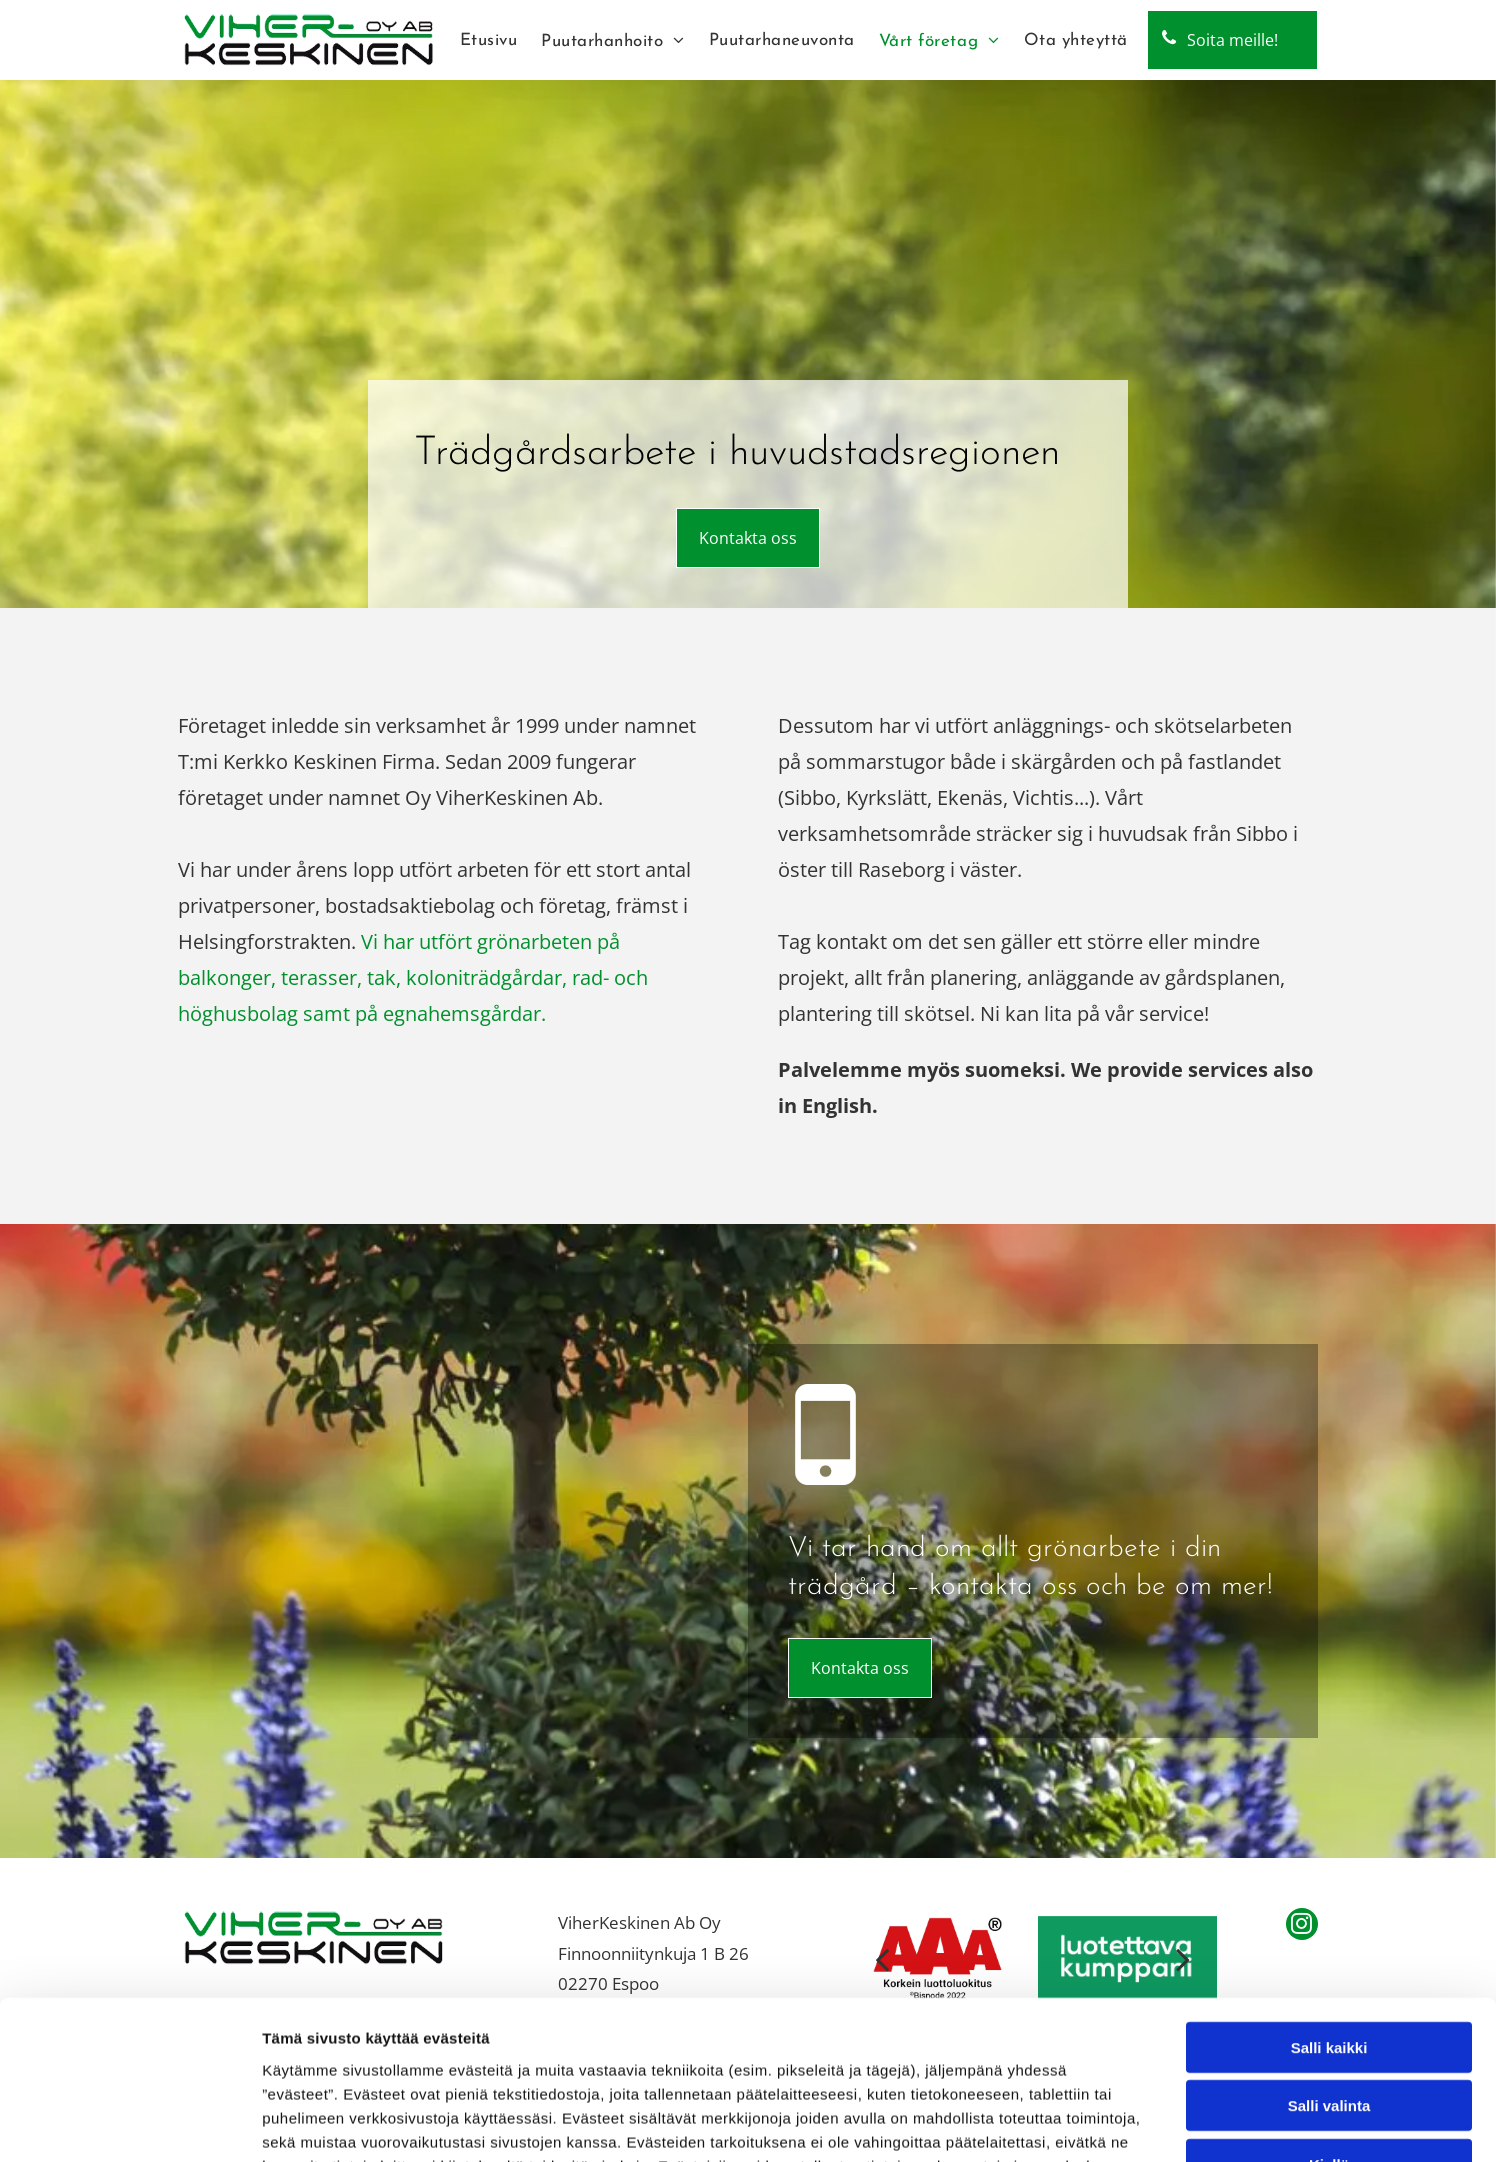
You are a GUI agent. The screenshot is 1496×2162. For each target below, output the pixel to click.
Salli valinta (1329, 1957)
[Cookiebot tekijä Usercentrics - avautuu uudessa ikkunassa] (129, 2123)
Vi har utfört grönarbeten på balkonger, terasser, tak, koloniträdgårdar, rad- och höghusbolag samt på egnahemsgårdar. (413, 977)
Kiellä (1329, 2015)
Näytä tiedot (1069, 2122)
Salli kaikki (1329, 1898)
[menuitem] (489, 40)
